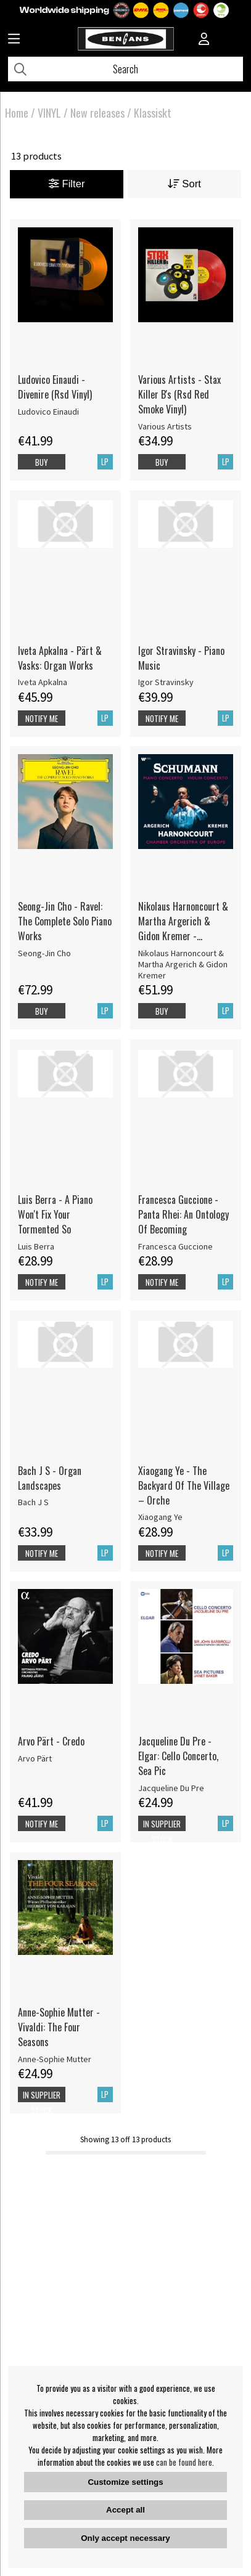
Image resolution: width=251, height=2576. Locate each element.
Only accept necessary (125, 2538)
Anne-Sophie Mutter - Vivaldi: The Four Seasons (59, 2027)
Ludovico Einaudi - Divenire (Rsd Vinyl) (55, 387)
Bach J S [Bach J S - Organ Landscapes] (33, 1502)
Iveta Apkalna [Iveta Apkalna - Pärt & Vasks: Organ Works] (42, 682)
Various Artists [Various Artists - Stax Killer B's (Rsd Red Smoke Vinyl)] (165, 426)
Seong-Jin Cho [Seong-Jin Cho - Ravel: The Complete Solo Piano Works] (44, 953)
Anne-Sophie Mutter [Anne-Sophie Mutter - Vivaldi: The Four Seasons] (54, 2059)
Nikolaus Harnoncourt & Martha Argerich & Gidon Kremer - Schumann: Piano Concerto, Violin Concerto (183, 921)
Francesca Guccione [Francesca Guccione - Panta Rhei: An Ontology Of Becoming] (175, 1246)
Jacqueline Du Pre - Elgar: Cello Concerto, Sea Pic (178, 1756)
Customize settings (125, 2482)
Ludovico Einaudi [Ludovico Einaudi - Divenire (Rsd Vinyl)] (48, 411)
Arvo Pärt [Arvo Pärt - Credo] (35, 1758)
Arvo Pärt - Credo (51, 1741)
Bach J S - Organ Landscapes (49, 1478)
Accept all (125, 2509)
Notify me (41, 718)
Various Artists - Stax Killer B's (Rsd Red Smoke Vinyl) (179, 394)
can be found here (184, 2462)
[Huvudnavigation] (14, 40)
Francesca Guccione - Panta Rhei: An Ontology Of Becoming (183, 1214)
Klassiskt (152, 113)
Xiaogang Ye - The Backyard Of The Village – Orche (183, 1485)
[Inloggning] (204, 40)
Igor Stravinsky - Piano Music (181, 658)
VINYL (49, 113)
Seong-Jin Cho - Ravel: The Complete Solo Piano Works (65, 921)
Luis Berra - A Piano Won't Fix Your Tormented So (55, 1214)
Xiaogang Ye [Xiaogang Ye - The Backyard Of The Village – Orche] (160, 1516)
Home (16, 113)
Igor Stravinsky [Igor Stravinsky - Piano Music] (166, 682)
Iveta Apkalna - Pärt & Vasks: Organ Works (60, 658)
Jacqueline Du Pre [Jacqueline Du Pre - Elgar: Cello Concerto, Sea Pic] (171, 1788)
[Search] (125, 69)
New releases (97, 113)
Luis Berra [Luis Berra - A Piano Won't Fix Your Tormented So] (36, 1246)
